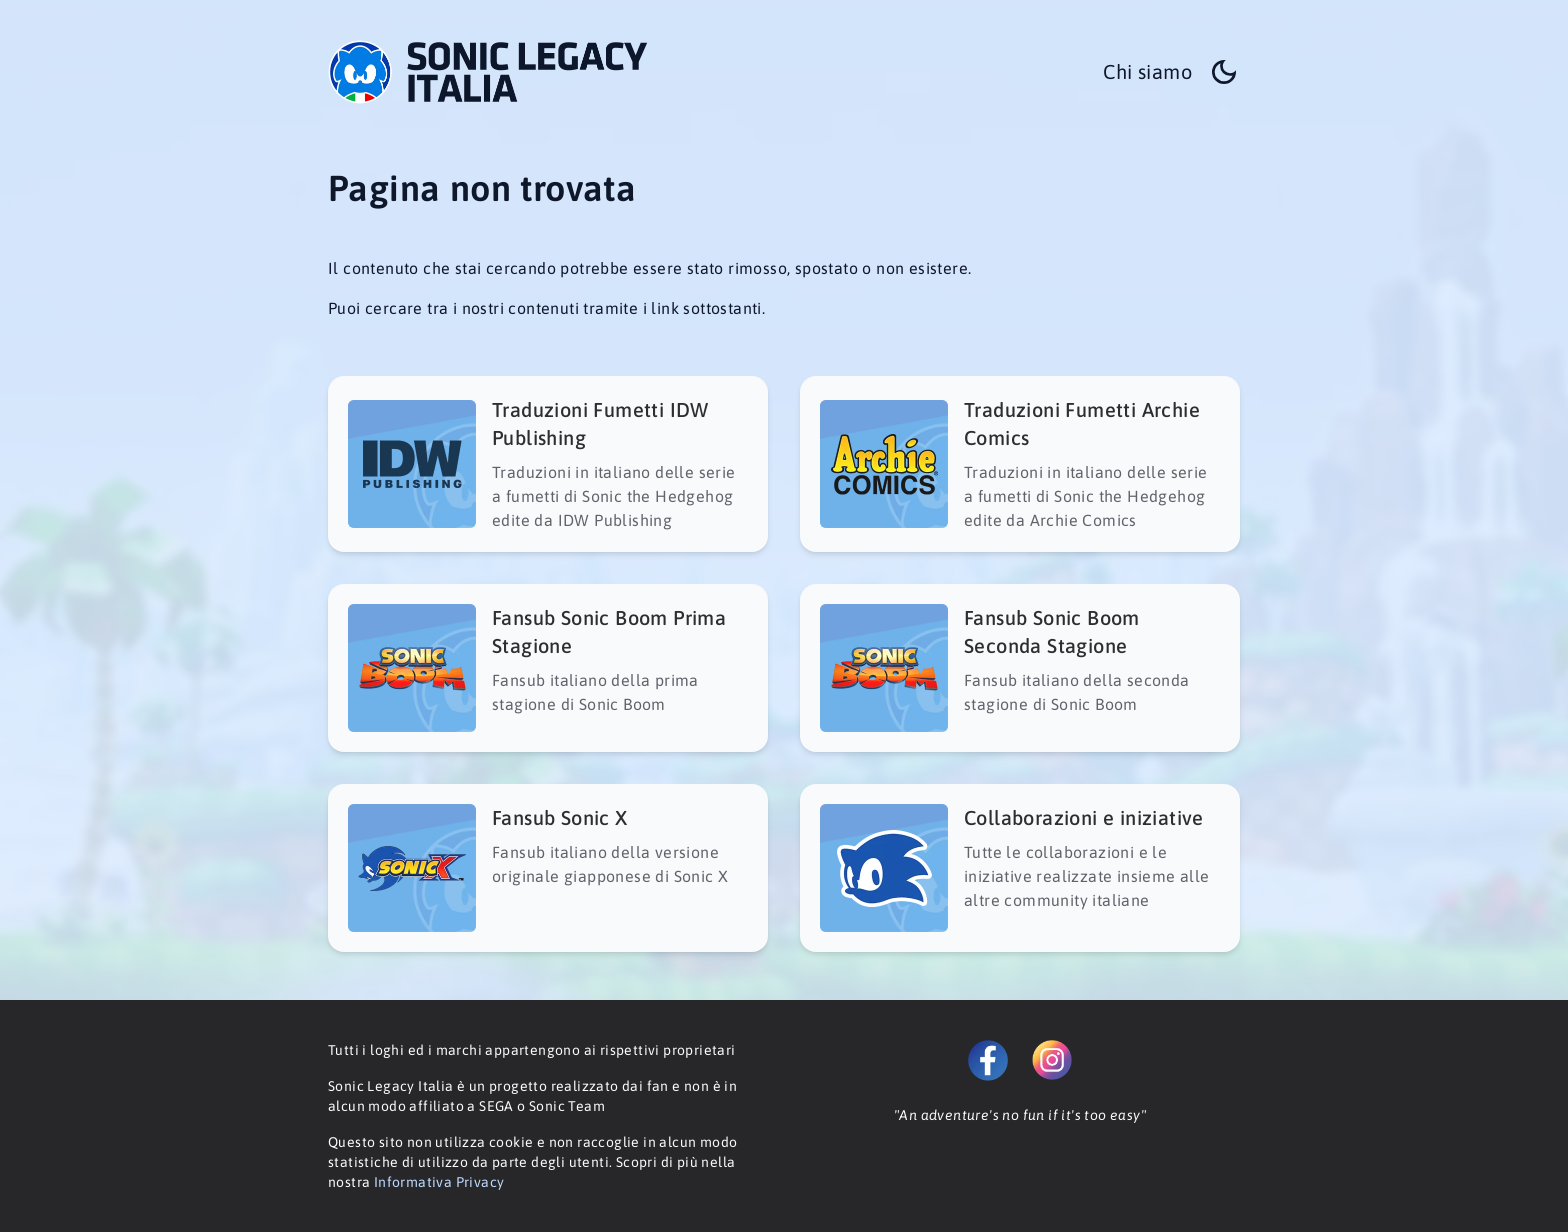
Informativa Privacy (439, 1182)
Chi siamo (1147, 71)
